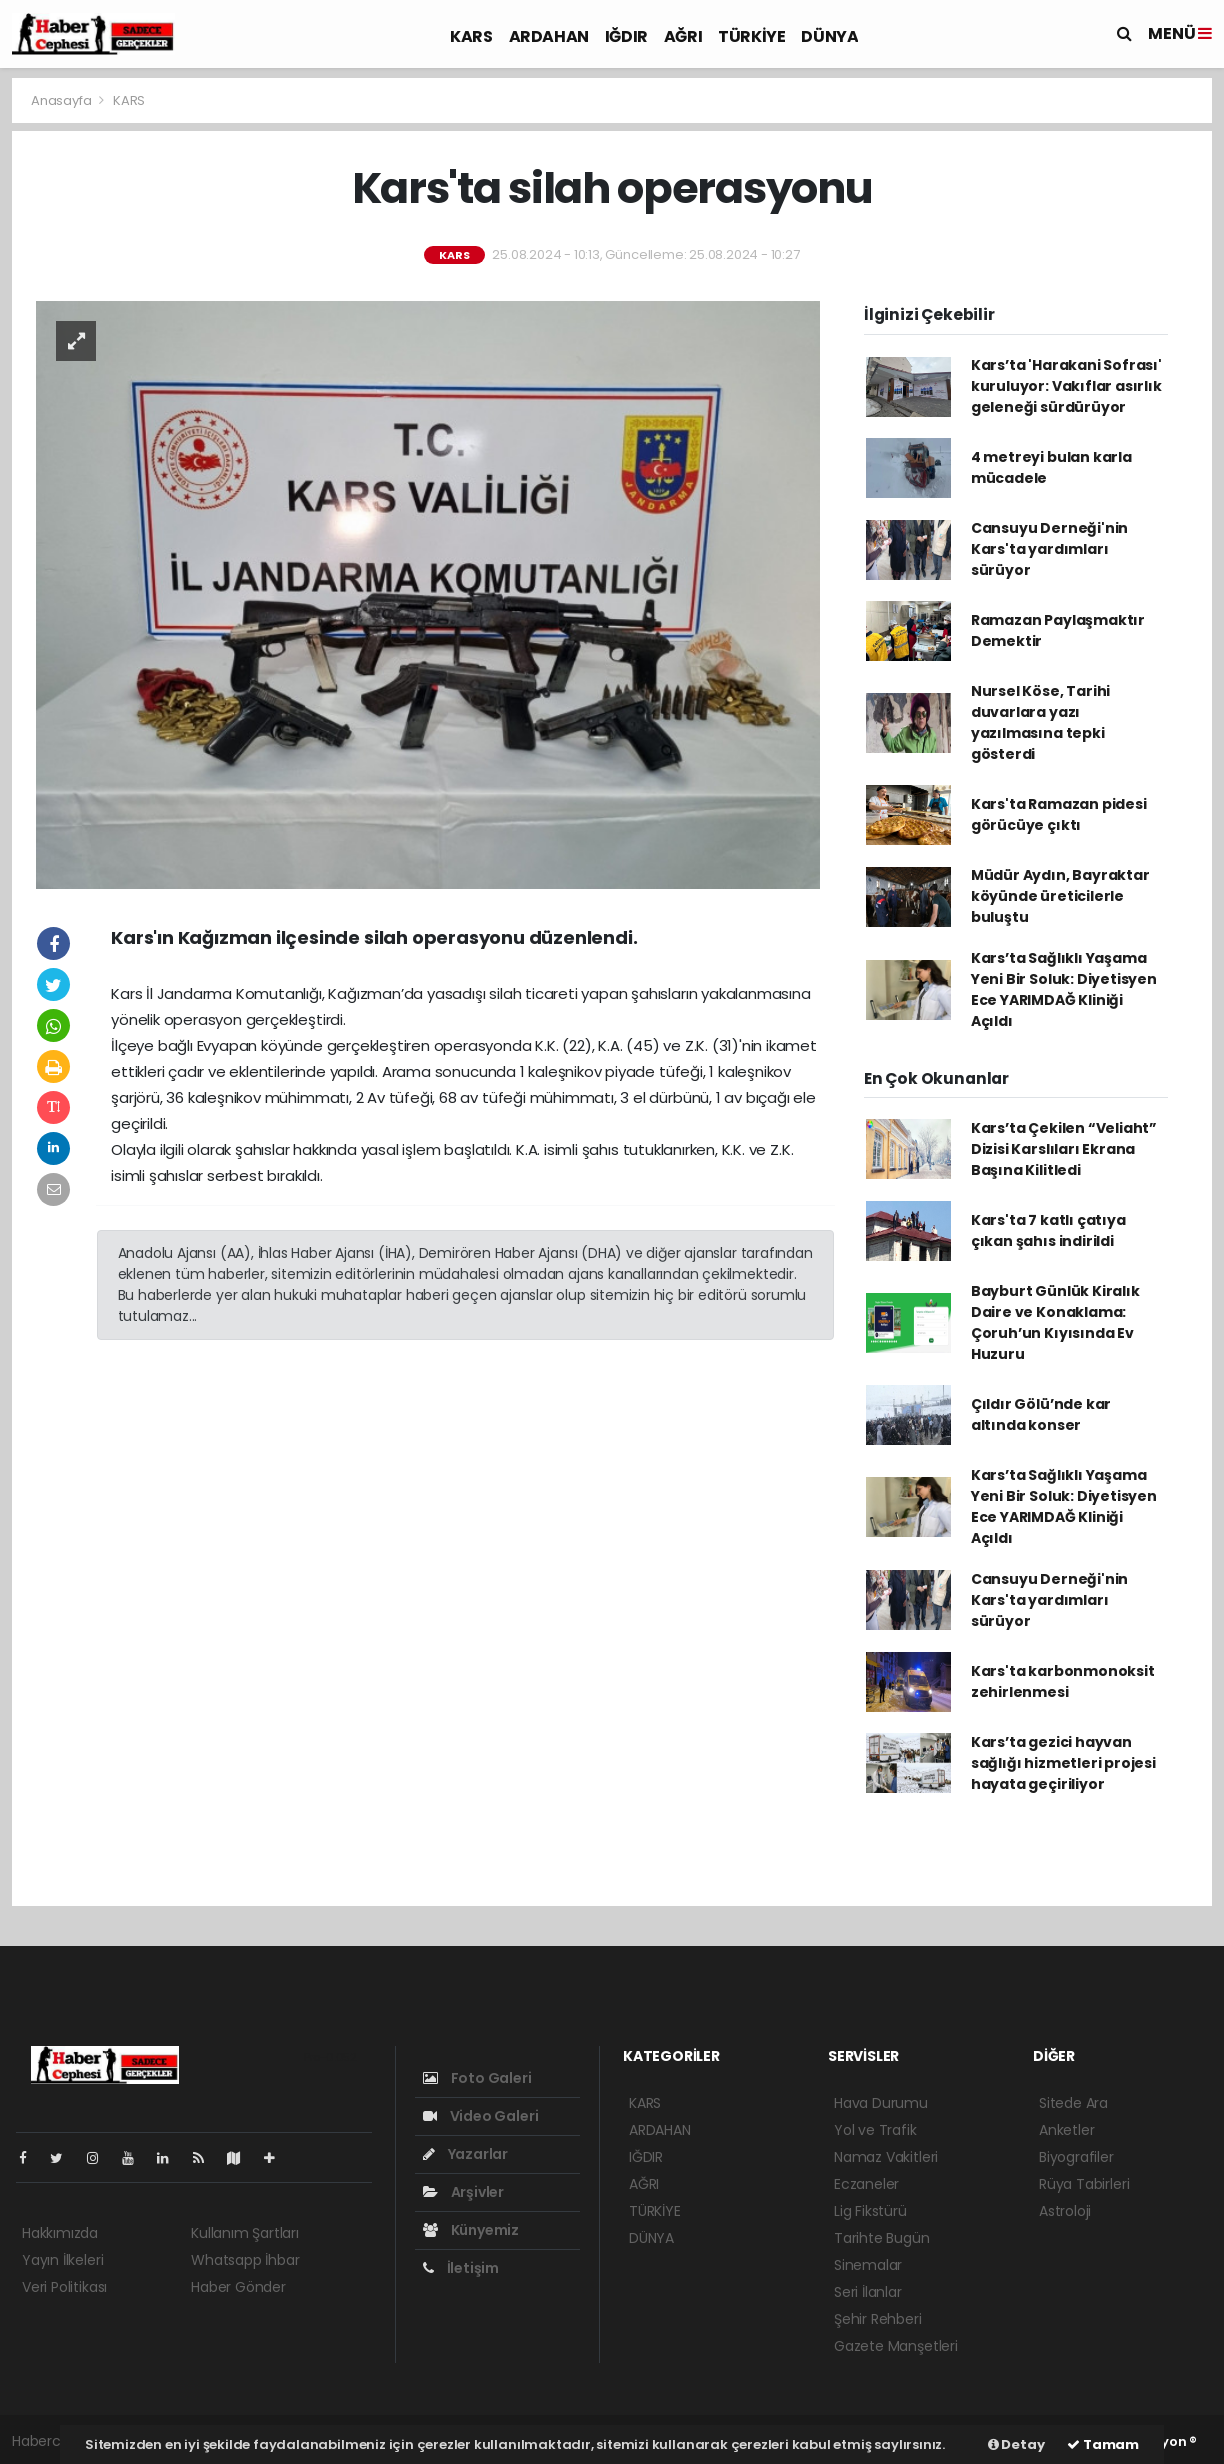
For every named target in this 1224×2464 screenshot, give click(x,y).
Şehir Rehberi (878, 2319)
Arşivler (463, 2192)
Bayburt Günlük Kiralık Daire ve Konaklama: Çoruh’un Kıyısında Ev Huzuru (1055, 1322)
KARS (471, 36)
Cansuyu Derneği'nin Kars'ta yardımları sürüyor (1049, 549)
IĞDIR (626, 36)
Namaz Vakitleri (886, 2157)
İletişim (461, 2268)
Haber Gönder (238, 2287)
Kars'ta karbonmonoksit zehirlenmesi (1063, 1681)
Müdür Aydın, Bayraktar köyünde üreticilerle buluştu (1060, 896)
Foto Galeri (477, 2078)
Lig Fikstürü (870, 2211)
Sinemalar (868, 2265)
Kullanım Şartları (245, 2233)
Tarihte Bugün (882, 2238)
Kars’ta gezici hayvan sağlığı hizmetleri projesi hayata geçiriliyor (1063, 1763)
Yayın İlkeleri (62, 2260)
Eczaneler (866, 2184)
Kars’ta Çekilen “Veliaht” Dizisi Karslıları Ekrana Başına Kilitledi (1064, 1149)
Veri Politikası (64, 2287)
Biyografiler (1076, 2157)
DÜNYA (829, 36)
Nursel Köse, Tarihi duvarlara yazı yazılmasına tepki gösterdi (1040, 722)
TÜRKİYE (751, 36)
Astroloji (1065, 2211)
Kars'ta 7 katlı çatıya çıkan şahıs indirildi (1048, 1230)
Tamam (1103, 2444)
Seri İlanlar (868, 2292)
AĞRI (683, 36)
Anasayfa (62, 100)
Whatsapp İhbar (245, 2260)
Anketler (1066, 2130)
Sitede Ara (1073, 2103)
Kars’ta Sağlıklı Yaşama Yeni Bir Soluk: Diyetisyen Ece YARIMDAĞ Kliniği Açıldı (1064, 989)
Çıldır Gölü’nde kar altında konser (1041, 1414)
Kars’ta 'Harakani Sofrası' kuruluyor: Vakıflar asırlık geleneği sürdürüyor (1066, 386)
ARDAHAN (549, 36)
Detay (1016, 2444)
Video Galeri (480, 2116)
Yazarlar (465, 2154)
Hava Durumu (881, 2103)
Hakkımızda (60, 2233)
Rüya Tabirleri (1084, 2184)
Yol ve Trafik (875, 2130)
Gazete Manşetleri (896, 2346)
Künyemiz (471, 2230)
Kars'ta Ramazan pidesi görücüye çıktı (1059, 814)
